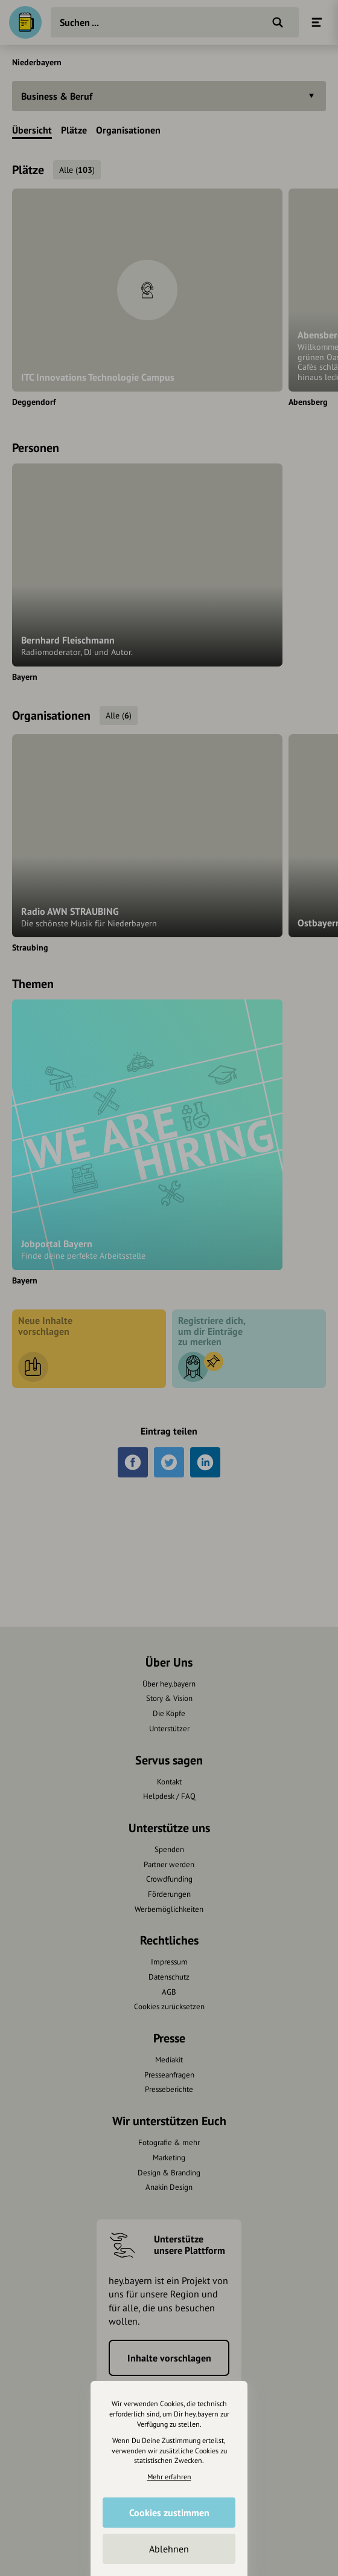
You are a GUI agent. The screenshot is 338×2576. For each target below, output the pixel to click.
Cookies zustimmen (169, 2513)
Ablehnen (169, 2549)
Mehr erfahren (169, 2476)
